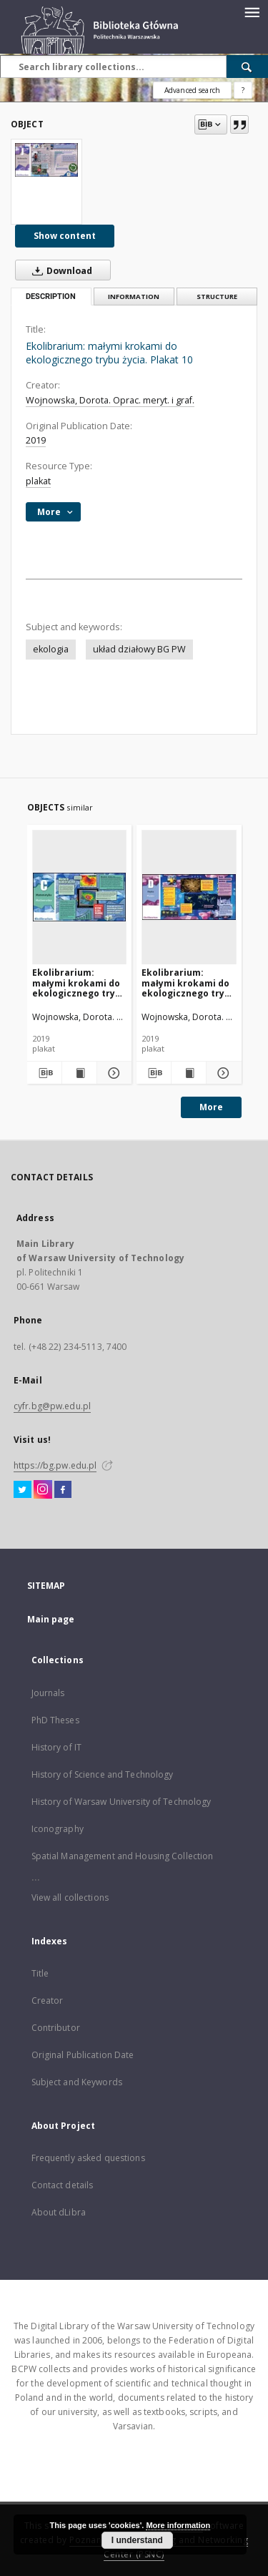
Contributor (55, 2028)
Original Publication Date (82, 2055)
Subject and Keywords (76, 2082)
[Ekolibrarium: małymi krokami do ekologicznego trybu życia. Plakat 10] (46, 159)
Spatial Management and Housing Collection (122, 1856)
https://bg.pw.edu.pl (55, 1465)
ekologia (51, 649)
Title (40, 1973)
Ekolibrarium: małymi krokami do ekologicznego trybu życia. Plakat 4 (189, 982)
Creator (47, 2000)
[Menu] (251, 11)
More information (178, 2525)
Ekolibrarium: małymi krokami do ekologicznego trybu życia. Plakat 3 (79, 982)
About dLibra (58, 2212)
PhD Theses (55, 1720)
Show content (65, 236)
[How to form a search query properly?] (243, 90)
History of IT (56, 1747)
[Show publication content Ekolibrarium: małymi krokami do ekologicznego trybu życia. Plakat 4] (189, 1073)
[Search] (247, 66)
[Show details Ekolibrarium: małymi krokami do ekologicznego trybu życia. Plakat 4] (221, 1073)
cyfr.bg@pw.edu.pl (52, 1406)
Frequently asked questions (88, 2158)
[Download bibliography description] (43, 1073)
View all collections (70, 1897)
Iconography (57, 1829)
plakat (38, 481)
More (211, 1107)
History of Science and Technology (102, 1774)
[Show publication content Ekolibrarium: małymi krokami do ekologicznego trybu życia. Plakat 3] (79, 1073)
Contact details (62, 2185)
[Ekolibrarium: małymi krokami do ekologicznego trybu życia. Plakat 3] (79, 897)
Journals (48, 1693)
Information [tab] (133, 296)
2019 (36, 440)
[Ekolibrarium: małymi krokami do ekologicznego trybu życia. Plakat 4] (189, 897)
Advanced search (192, 90)
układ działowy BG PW (139, 649)
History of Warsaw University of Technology (121, 1802)
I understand (137, 2540)
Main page (51, 1619)
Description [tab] (51, 296)
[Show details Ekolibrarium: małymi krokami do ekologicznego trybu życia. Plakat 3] (112, 1073)
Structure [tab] (217, 296)
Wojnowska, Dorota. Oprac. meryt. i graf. (110, 400)
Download (59, 270)
